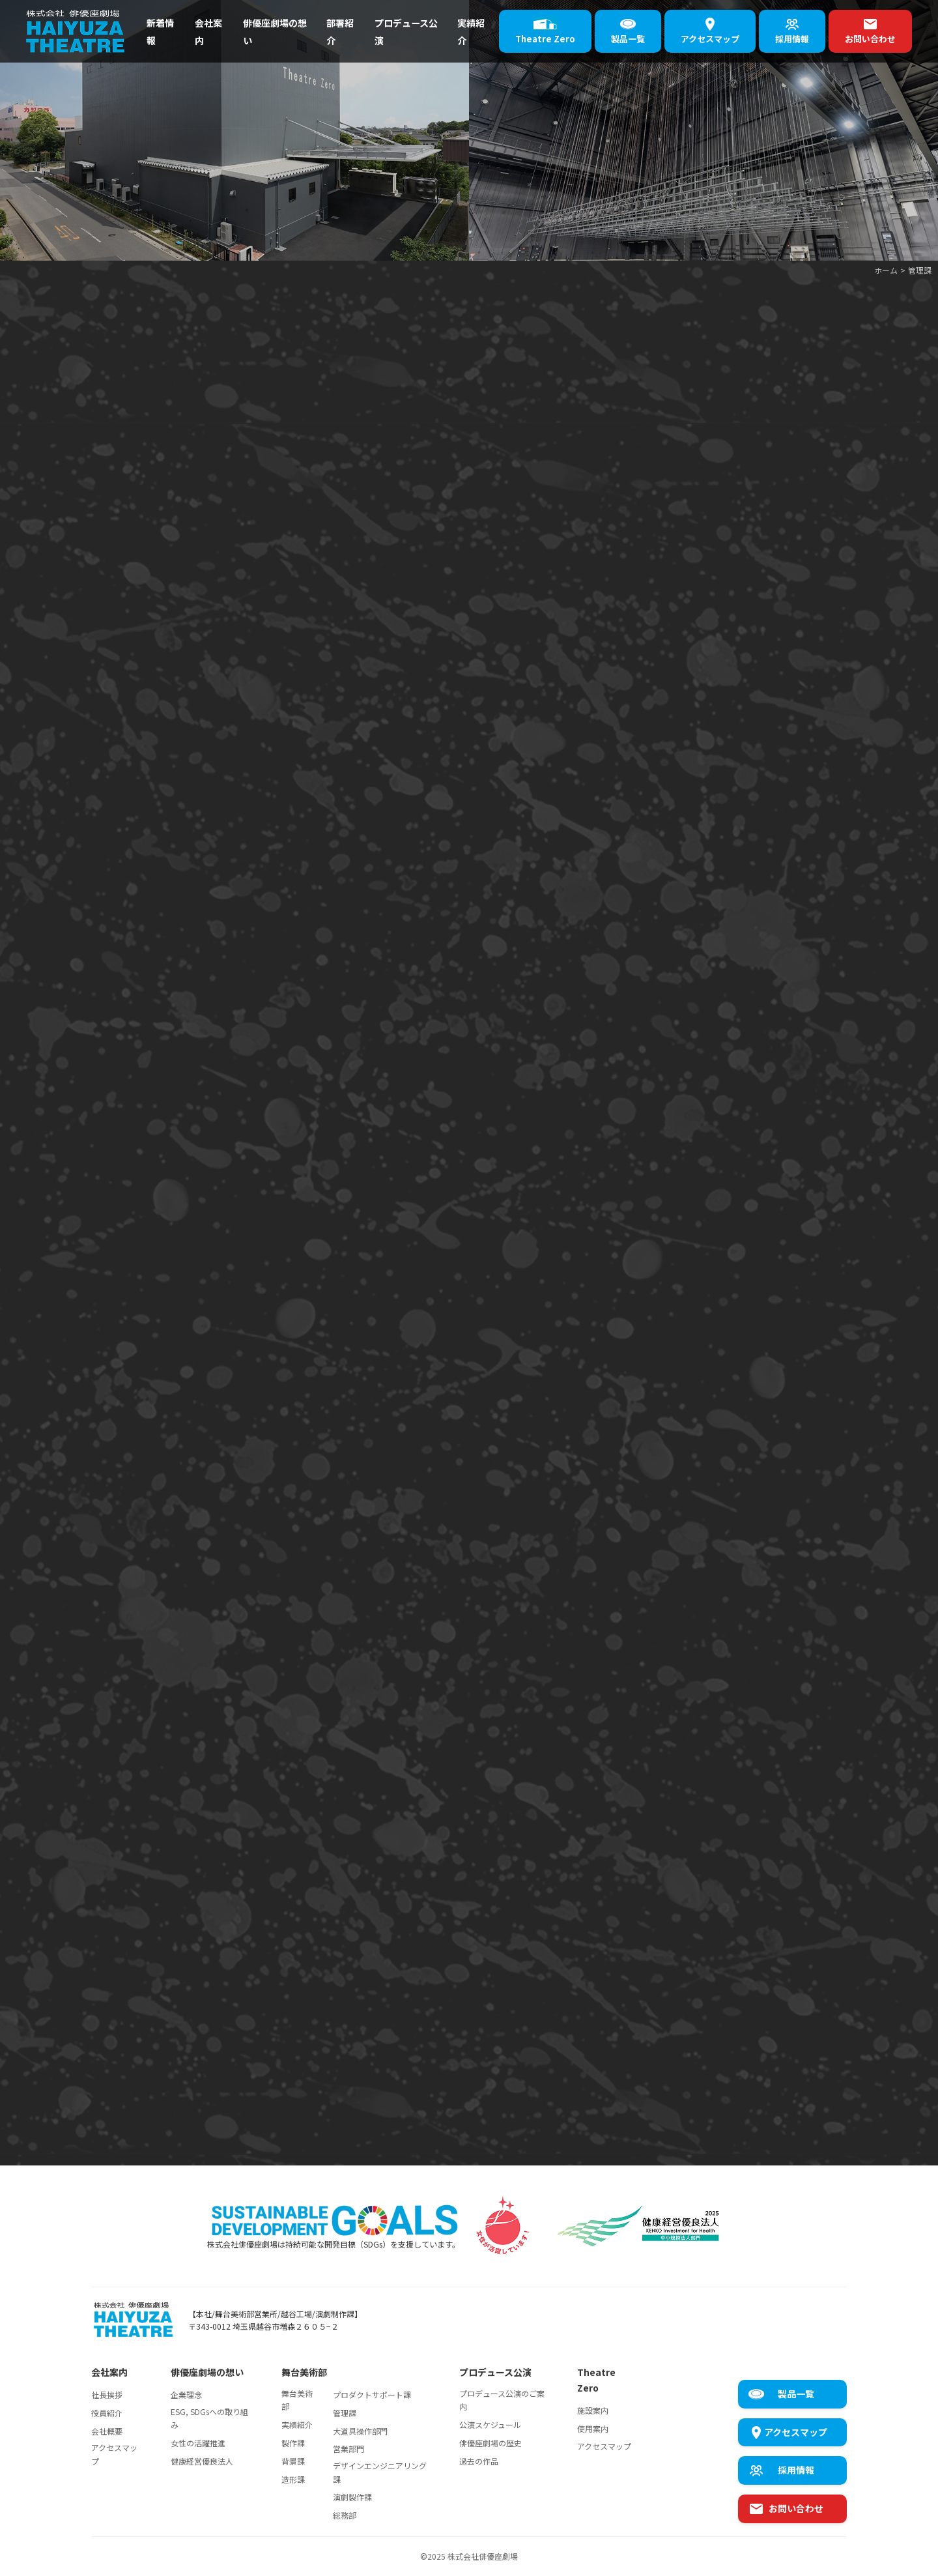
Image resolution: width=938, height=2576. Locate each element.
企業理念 (186, 2394)
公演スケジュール (490, 2424)
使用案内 (592, 2428)
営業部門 (348, 2448)
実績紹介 (297, 2424)
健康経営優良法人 (202, 2461)
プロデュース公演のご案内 (502, 2400)
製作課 (293, 2442)
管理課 (344, 2412)
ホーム (886, 270)
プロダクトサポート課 (372, 2394)
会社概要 (106, 2431)
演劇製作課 (352, 2496)
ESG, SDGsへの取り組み (209, 2418)
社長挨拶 (106, 2394)
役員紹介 (106, 2412)
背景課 (293, 2461)
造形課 (293, 2479)
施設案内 (592, 2410)
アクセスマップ (114, 2454)
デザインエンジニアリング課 (380, 2472)
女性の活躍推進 (198, 2442)
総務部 (344, 2515)
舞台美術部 (297, 2400)
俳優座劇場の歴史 (490, 2442)
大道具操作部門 (360, 2431)
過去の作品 (478, 2461)
